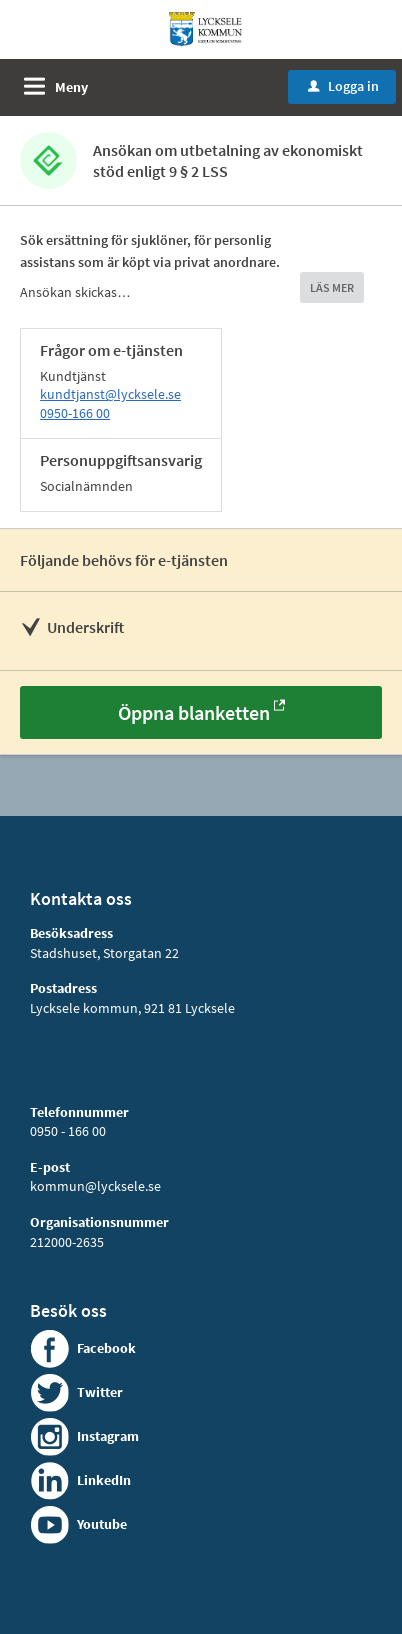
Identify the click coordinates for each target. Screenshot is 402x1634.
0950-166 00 (75, 413)
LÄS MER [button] (332, 287)
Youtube (102, 1524)
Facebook (106, 1348)
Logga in (343, 86)
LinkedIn (104, 1480)
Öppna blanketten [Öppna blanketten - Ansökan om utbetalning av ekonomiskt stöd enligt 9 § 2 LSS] (194, 712)
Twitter (100, 1392)
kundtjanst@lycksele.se (110, 394)
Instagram (108, 1436)
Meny (71, 87)
